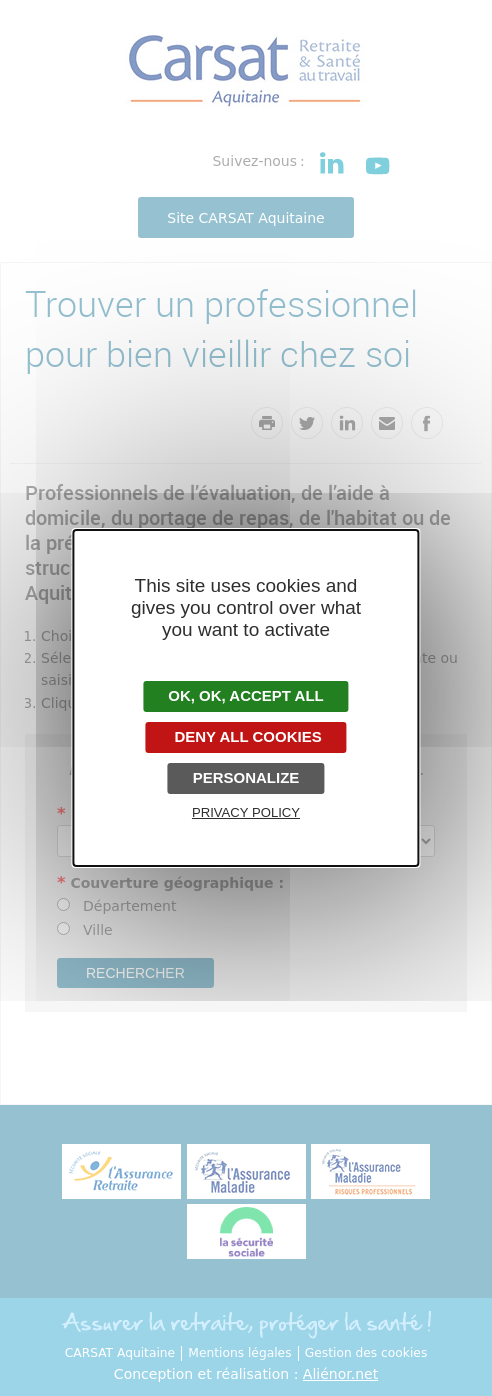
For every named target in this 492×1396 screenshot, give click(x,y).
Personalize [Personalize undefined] (246, 777)
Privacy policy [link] (246, 812)
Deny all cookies (245, 736)
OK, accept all (246, 695)
